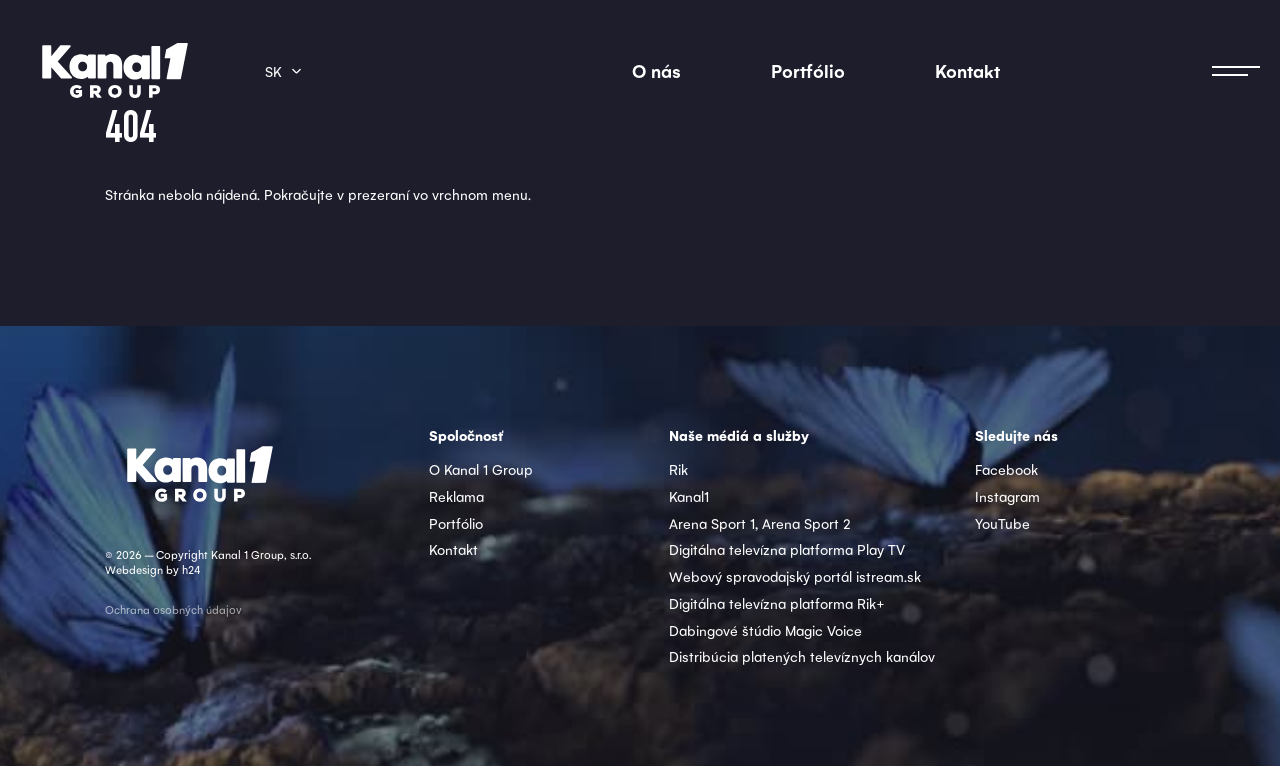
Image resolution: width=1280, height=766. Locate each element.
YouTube (1002, 523)
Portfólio (808, 70)
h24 (191, 569)
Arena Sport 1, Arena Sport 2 (760, 523)
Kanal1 (689, 496)
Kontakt (967, 70)
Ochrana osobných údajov (173, 609)
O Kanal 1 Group (481, 469)
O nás (656, 70)
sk (273, 71)
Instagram (1007, 496)
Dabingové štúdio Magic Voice (765, 630)
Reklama (456, 496)
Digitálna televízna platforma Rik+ (777, 603)
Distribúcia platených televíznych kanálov (802, 656)
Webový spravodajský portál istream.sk (795, 576)
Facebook (1006, 469)
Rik (678, 469)
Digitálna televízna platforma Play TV (787, 549)
